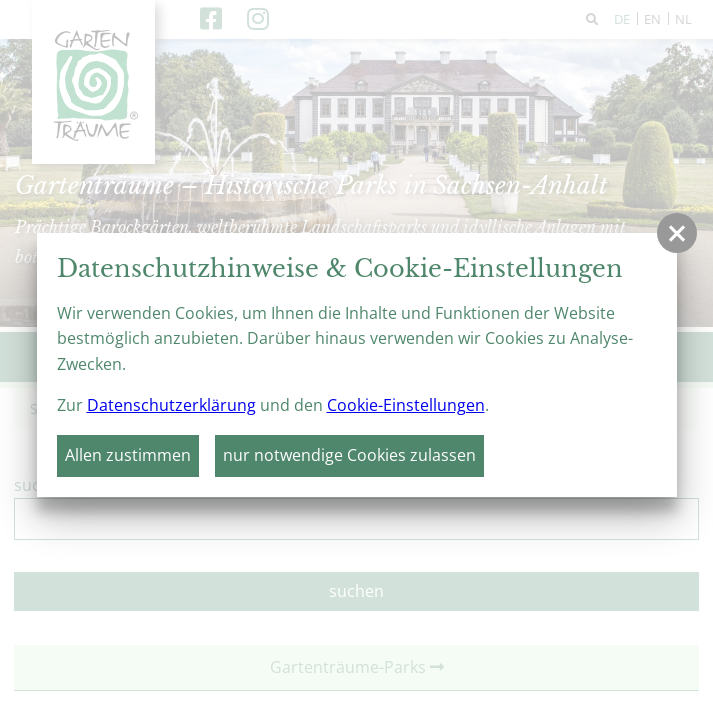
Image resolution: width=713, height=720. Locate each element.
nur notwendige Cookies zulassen (349, 455)
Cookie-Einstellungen (406, 405)
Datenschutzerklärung (171, 405)
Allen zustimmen (128, 455)
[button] (677, 233)
